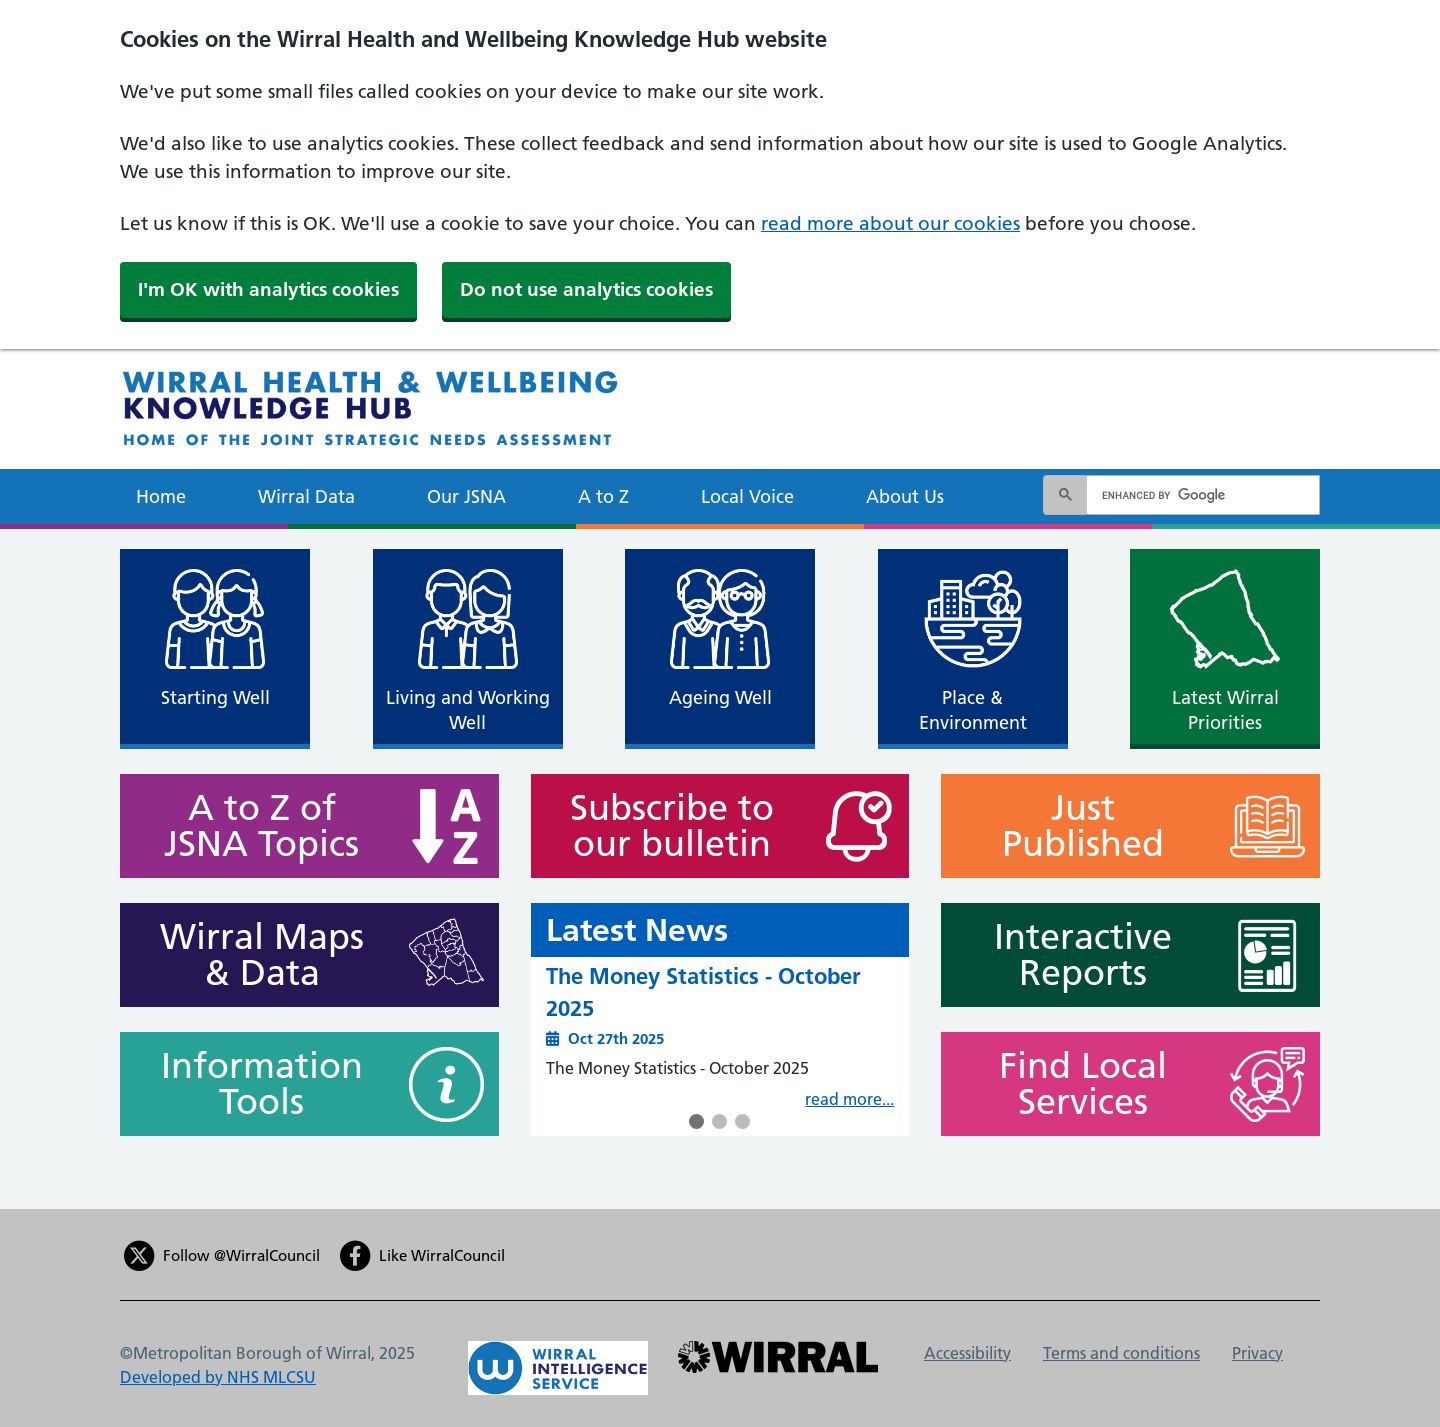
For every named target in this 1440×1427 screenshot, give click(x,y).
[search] (1200, 495)
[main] (720, 869)
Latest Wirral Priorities (1225, 710)
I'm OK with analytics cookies (268, 289)
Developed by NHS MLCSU (218, 1377)
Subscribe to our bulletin (663, 826)
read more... (849, 1099)
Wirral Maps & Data (252, 955)
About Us (905, 496)
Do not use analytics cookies (586, 289)
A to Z (603, 496)
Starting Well (215, 697)
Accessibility (967, 1353)
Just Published (1073, 826)
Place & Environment (973, 710)
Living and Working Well (468, 710)
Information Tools (252, 1084)
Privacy (1257, 1353)
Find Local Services (1073, 1084)
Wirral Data (306, 496)
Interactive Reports (1073, 955)
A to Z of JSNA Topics (252, 826)
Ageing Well (720, 697)
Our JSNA (466, 496)
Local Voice (747, 496)
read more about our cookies (890, 223)
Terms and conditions (1121, 1353)
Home (161, 496)
